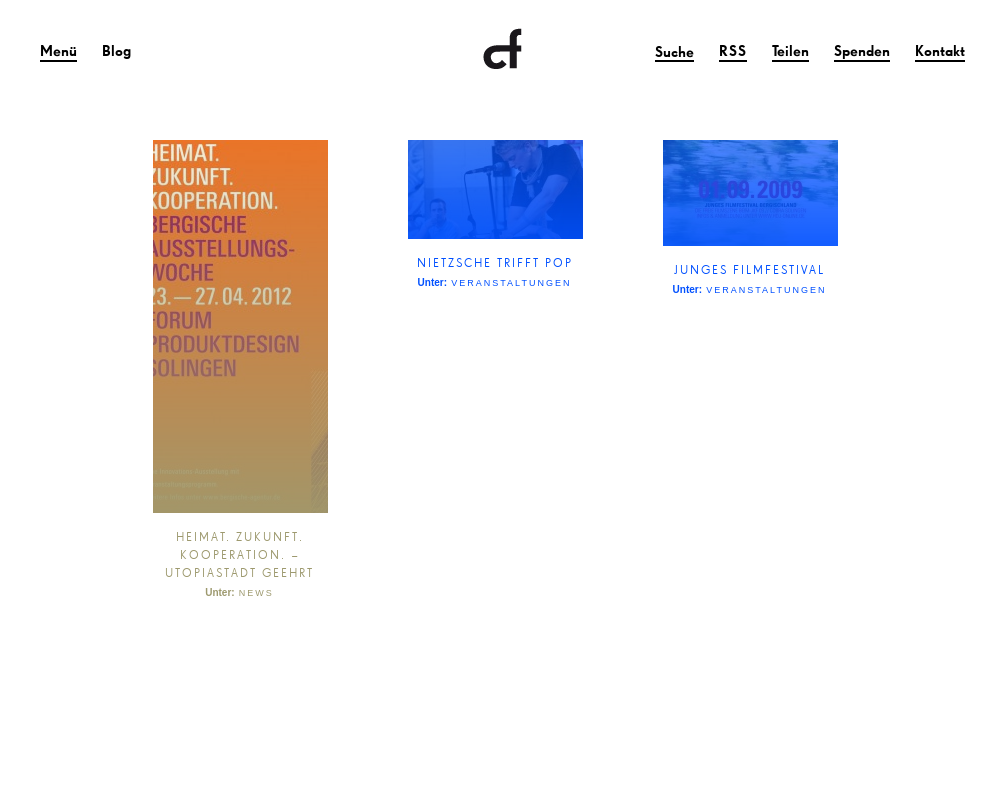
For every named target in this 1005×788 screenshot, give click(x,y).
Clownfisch (502, 50)
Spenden (862, 50)
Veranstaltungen (511, 283)
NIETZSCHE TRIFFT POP (495, 262)
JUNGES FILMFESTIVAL (749, 269)
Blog (116, 50)
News (256, 593)
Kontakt (940, 50)
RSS (733, 50)
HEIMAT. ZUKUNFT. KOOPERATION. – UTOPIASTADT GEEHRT (239, 554)
